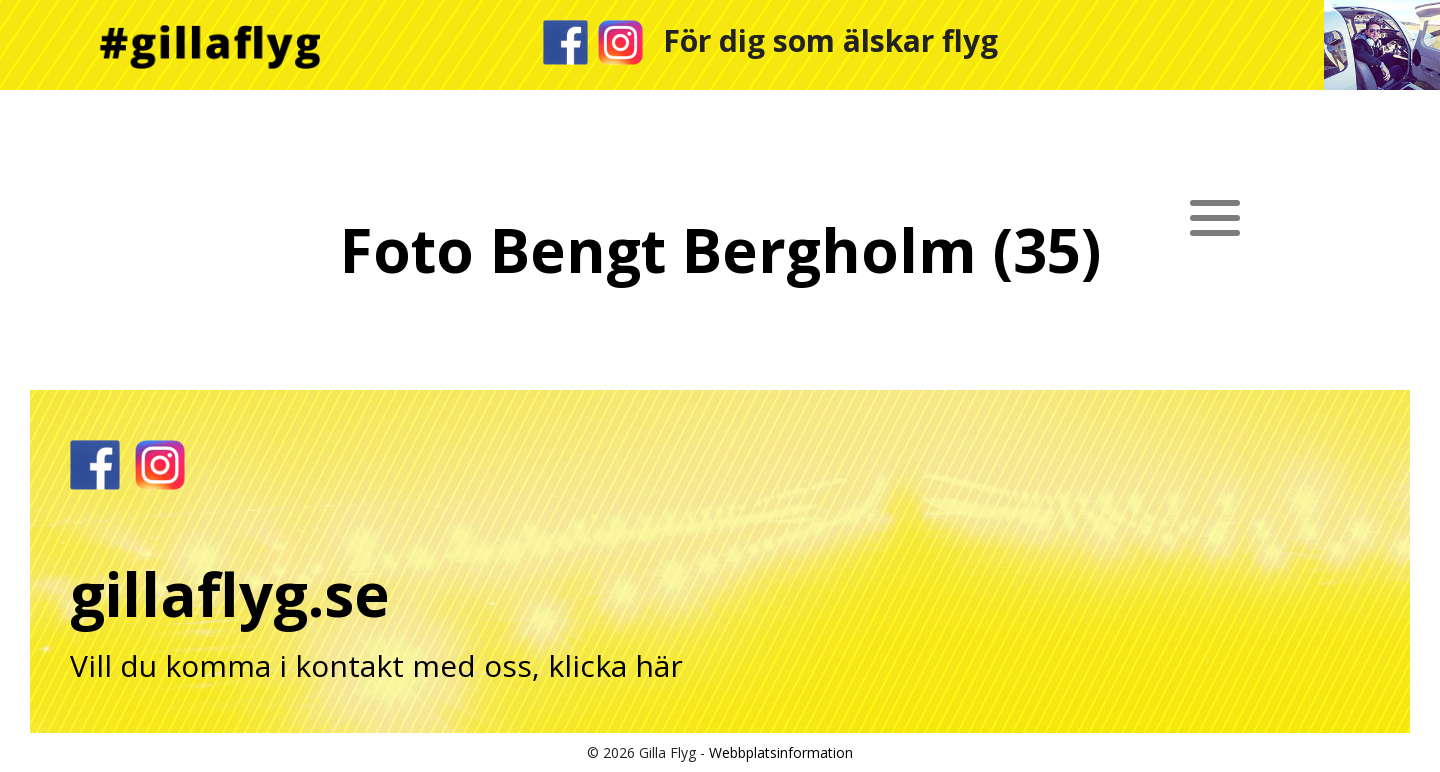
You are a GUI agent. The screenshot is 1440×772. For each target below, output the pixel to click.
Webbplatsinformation (781, 752)
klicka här (615, 665)
